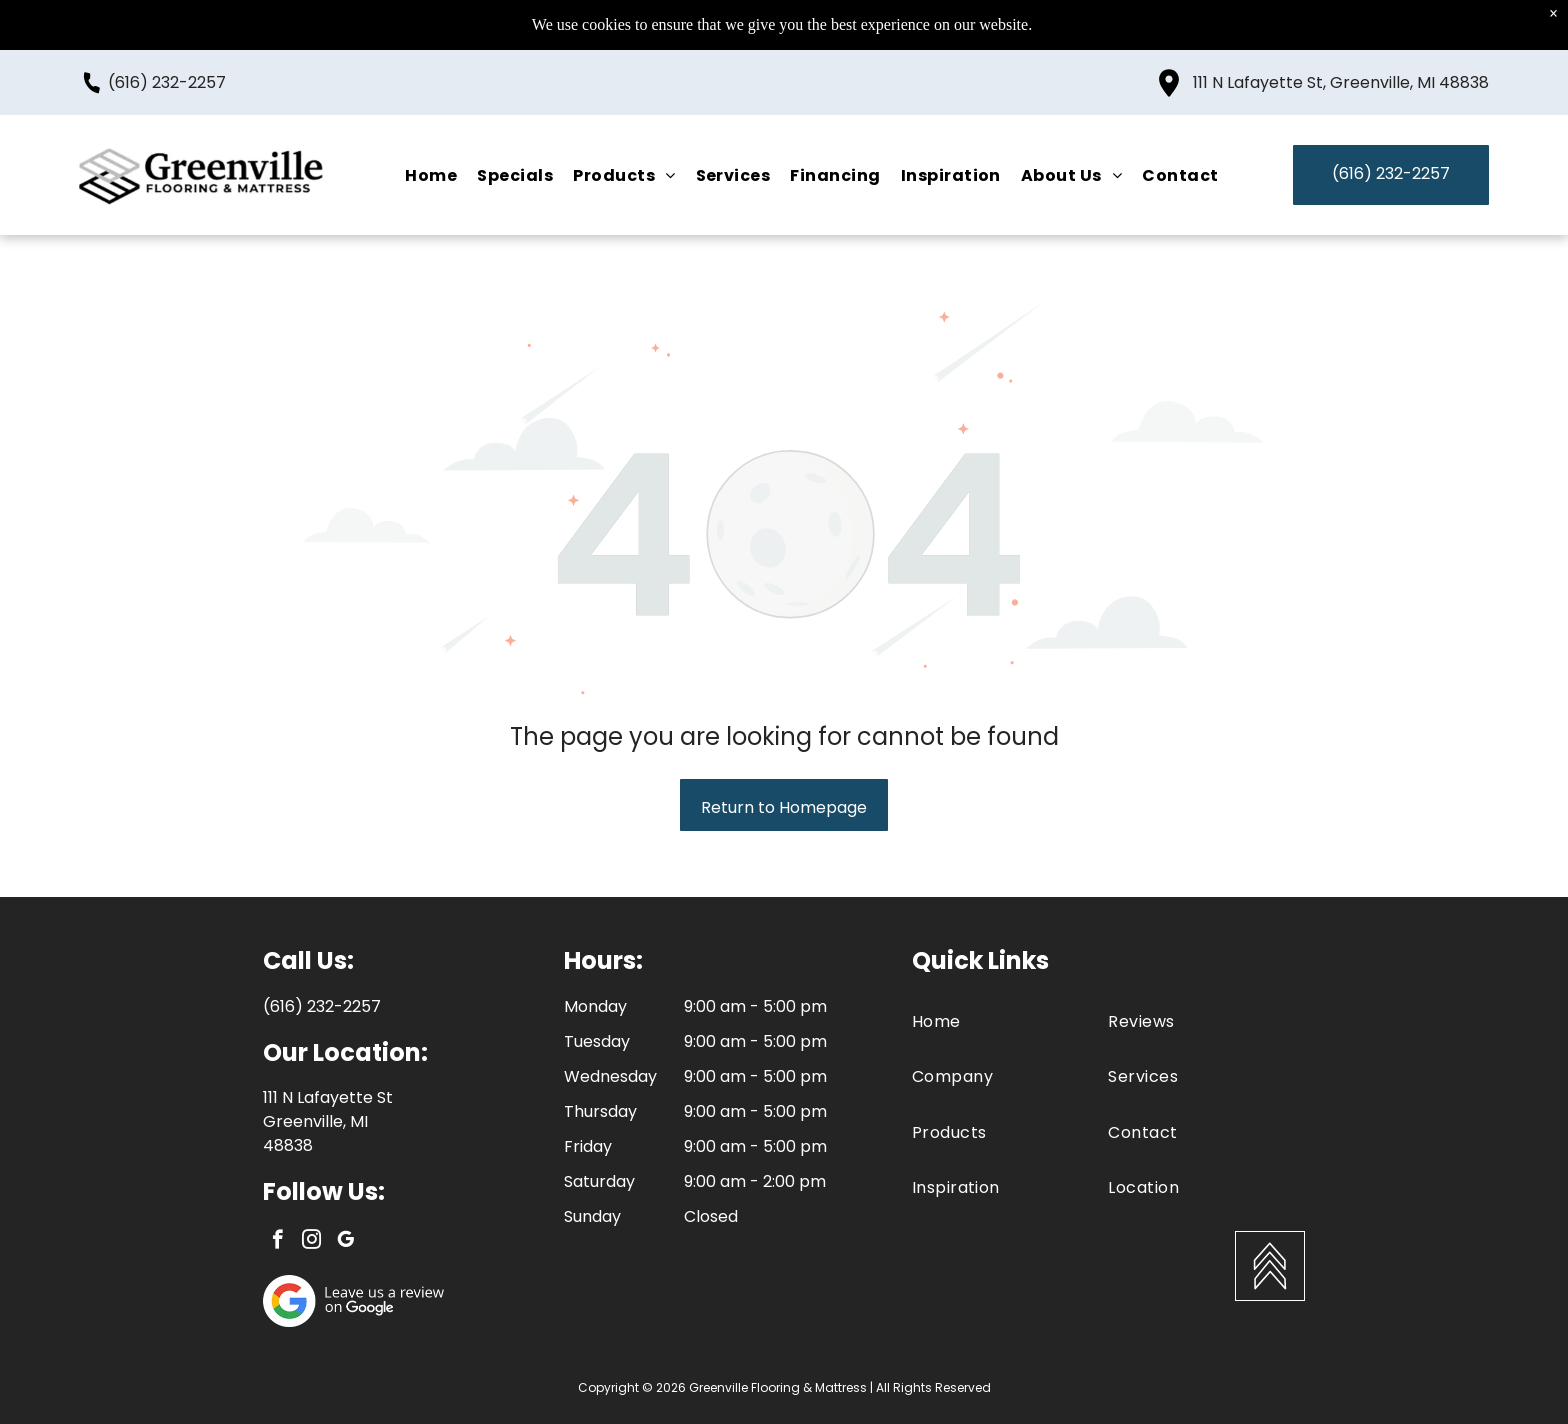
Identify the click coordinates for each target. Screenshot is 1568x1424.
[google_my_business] (345, 1242)
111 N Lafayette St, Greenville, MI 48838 (1341, 82)
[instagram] (311, 1242)
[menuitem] (431, 174)
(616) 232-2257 (167, 82)
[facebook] (277, 1242)
